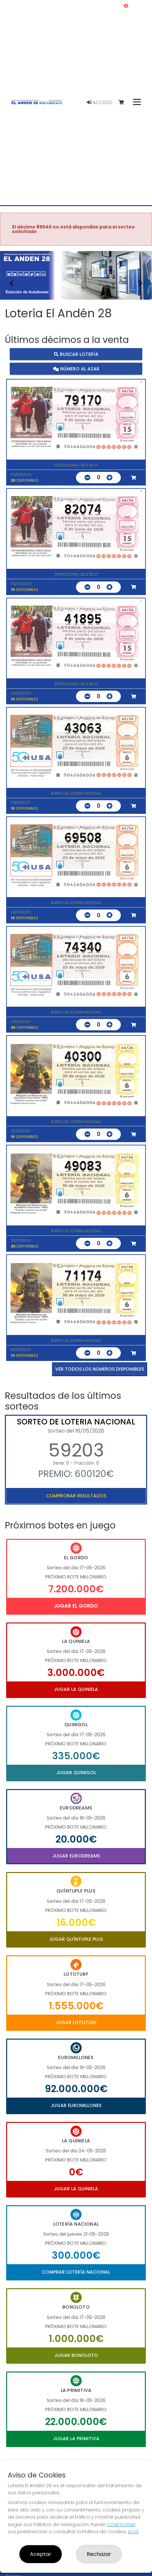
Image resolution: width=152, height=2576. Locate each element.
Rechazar (99, 2554)
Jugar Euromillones (76, 2105)
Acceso (99, 102)
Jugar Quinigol (76, 1772)
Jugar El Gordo (76, 1605)
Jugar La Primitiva (76, 2438)
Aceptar (40, 2554)
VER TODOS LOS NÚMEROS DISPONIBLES (99, 1369)
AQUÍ (133, 2531)
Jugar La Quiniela (76, 1689)
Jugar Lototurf (76, 2022)
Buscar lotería (76, 354)
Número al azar (76, 369)
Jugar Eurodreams (76, 1856)
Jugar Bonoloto (76, 2355)
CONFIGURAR (121, 2524)
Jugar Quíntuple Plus (76, 1939)
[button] (11, 283)
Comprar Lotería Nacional (76, 2272)
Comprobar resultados (76, 1496)
